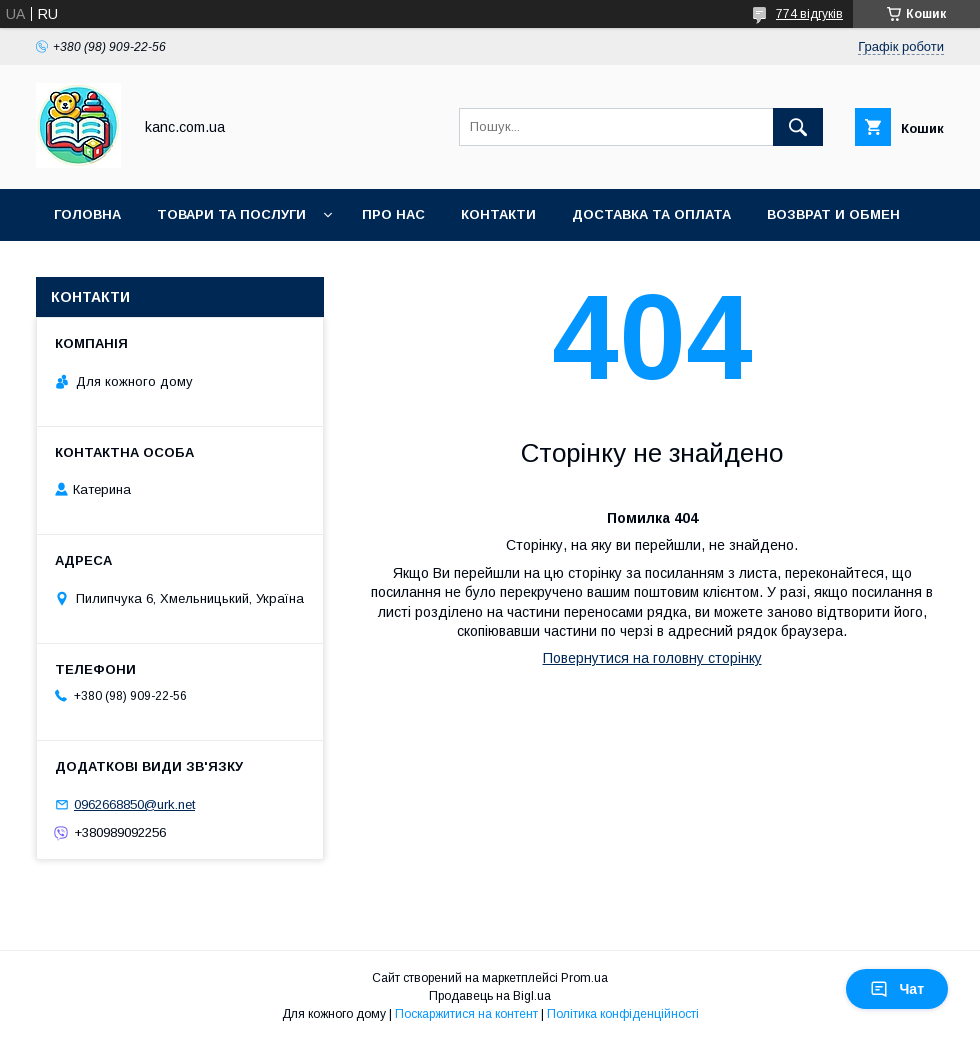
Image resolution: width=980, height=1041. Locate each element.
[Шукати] (798, 127)
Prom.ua (584, 978)
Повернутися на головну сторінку (652, 658)
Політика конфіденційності (623, 1014)
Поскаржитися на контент (466, 1014)
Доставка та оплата (651, 214)
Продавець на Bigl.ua (490, 996)
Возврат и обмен (833, 214)
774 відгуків (809, 14)
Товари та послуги (231, 214)
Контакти (498, 214)
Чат (897, 989)
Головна (87, 214)
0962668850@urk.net (134, 804)
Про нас (393, 214)
